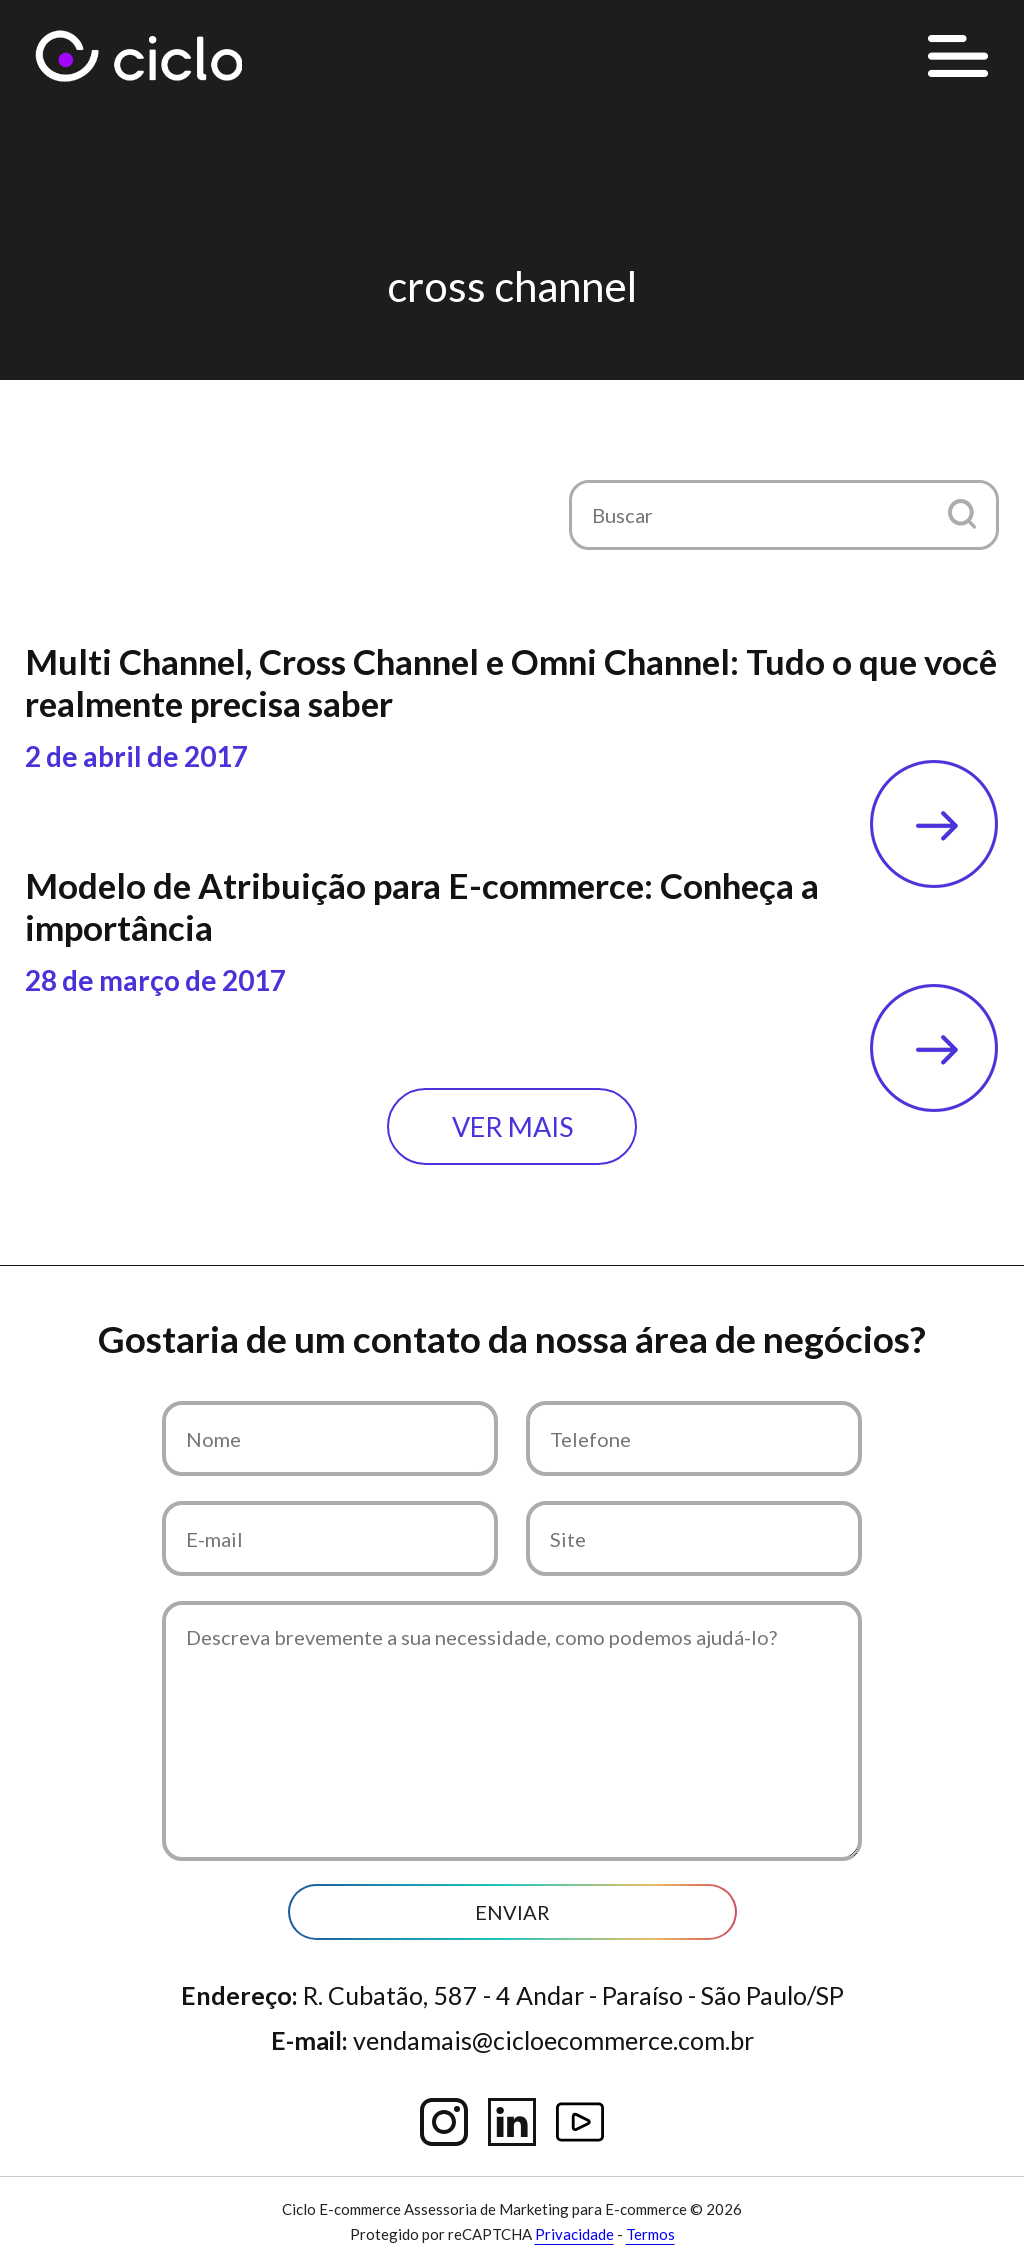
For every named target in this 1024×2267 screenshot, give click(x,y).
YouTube (580, 2122)
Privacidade (574, 2234)
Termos (650, 2234)
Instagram (444, 2122)
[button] (961, 513)
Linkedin (512, 2122)
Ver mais (512, 1126)
